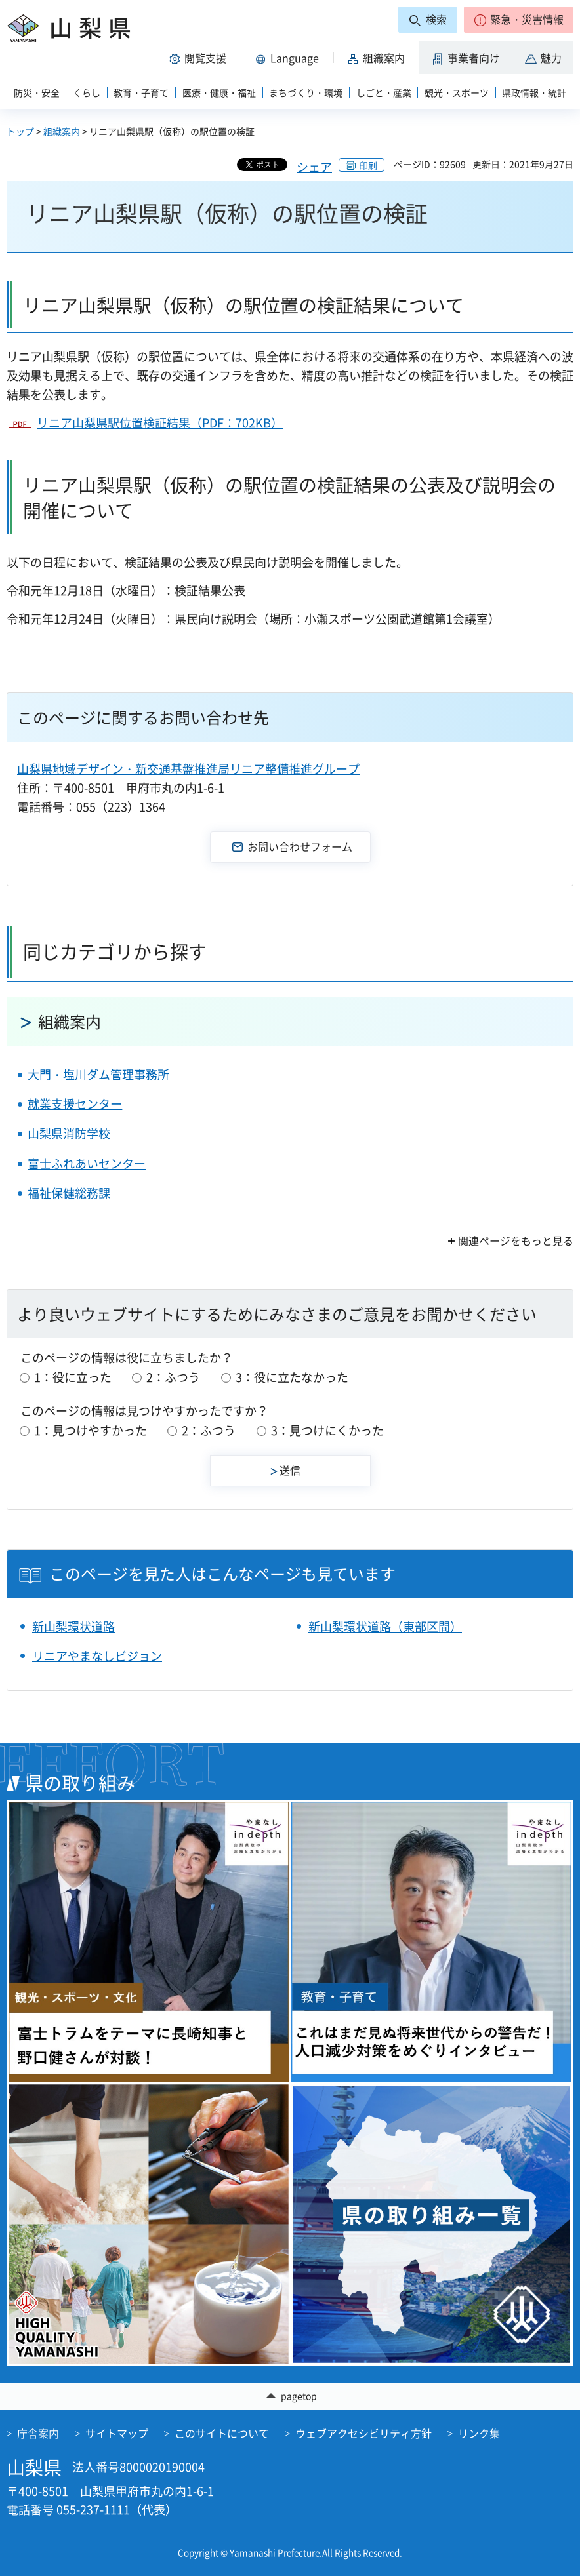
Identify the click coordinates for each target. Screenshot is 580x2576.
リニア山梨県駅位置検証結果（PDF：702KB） (160, 422)
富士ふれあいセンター (87, 1163)
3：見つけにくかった (327, 1430)
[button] (518, 20)
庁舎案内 (38, 2433)
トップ (20, 131)
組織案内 (61, 131)
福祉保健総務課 (69, 1193)
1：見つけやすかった (90, 1430)
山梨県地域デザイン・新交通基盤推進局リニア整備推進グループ (188, 769)
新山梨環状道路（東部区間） (385, 1626)
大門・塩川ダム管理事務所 (98, 1074)
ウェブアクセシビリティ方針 (363, 2433)
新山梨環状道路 (73, 1626)
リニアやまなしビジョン (97, 1656)
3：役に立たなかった (292, 1377)
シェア (314, 167)
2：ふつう (173, 1377)
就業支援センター (75, 1104)
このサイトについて (222, 2433)
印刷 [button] (368, 165)
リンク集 (479, 2433)
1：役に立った (73, 1377)
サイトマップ (116, 2433)
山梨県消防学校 (69, 1133)
